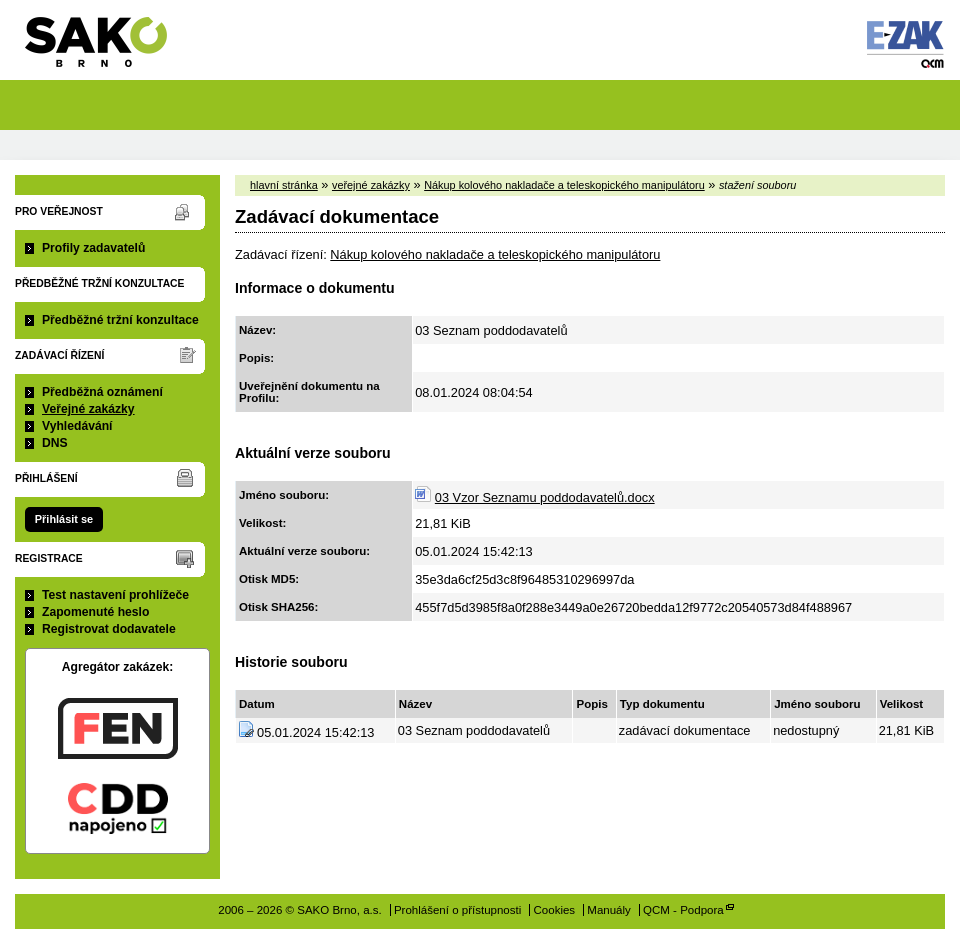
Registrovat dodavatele (109, 629)
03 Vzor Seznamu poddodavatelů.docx (545, 497)
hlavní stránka (284, 185)
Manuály (609, 910)
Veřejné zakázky (88, 409)
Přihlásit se (64, 519)
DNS (55, 443)
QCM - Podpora (683, 910)
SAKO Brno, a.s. (108, 48)
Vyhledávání (77, 426)
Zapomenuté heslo (95, 612)
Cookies (555, 910)
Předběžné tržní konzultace (120, 320)
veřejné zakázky (371, 185)
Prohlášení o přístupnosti (457, 910)
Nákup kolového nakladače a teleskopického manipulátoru (564, 185)
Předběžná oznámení (102, 392)
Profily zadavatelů (93, 248)
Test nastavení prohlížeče (115, 595)
